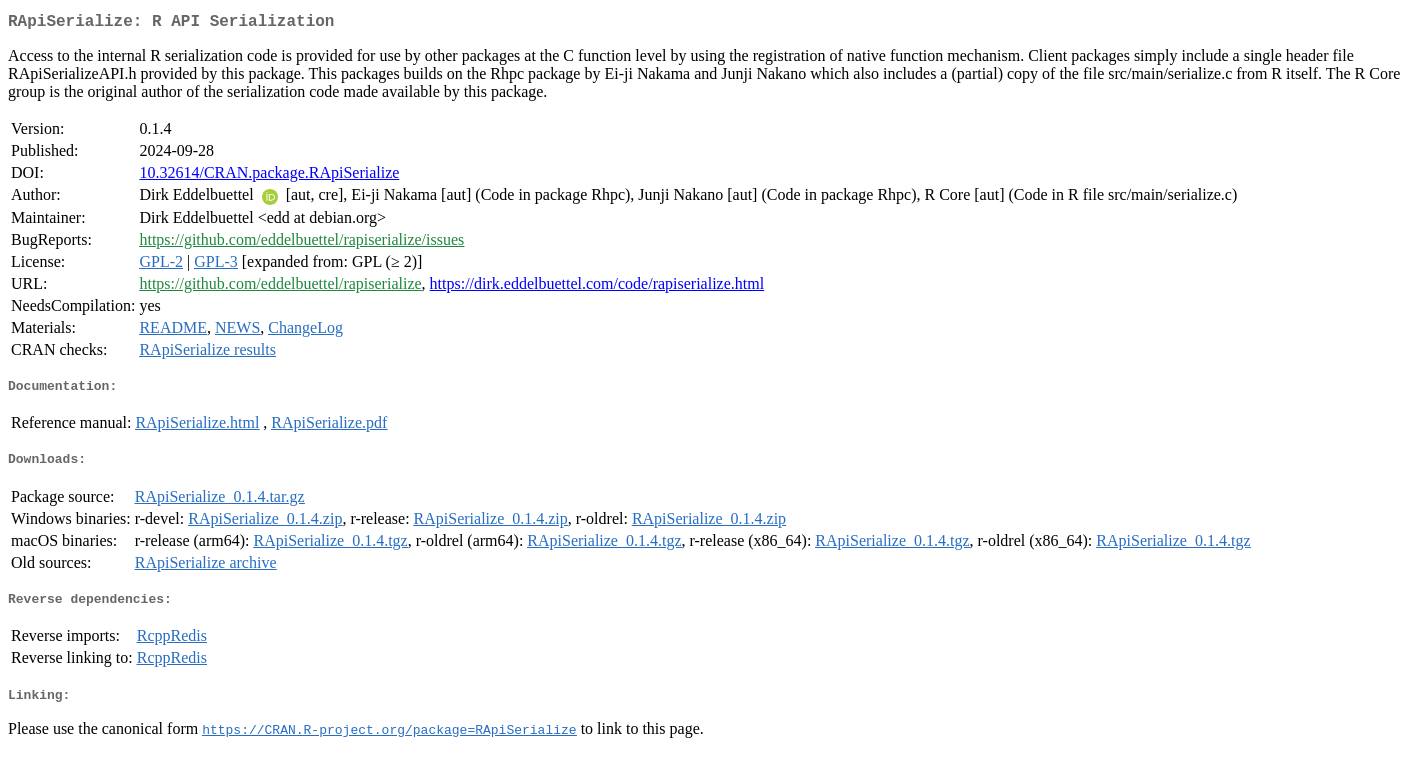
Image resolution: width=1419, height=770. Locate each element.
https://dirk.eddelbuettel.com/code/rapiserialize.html (597, 287)
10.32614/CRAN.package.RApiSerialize (269, 176)
